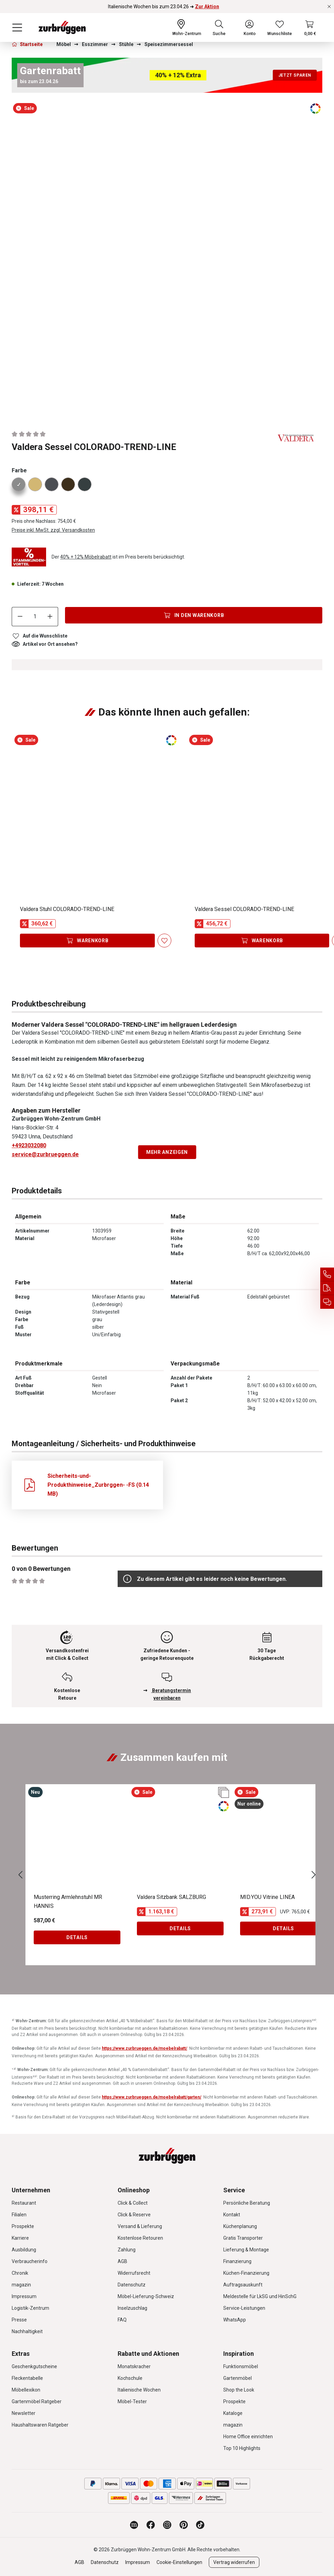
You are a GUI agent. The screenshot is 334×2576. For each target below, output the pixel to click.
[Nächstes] (314, 1875)
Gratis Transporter (243, 2238)
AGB (122, 2261)
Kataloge (233, 2413)
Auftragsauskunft (242, 2284)
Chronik (20, 2273)
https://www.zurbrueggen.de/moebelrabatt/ (144, 2048)
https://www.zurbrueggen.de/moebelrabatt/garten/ (151, 2097)
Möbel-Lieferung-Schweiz (146, 2296)
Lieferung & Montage (246, 2249)
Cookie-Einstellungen (179, 2562)
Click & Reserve (134, 2214)
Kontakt (231, 2214)
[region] (167, 259)
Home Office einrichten (248, 2436)
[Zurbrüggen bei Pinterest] (184, 2525)
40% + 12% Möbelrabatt (85, 557)
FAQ (122, 2319)
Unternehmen (31, 2190)
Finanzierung (237, 2261)
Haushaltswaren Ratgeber (40, 2425)
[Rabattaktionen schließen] (329, 6)
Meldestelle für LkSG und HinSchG (260, 2296)
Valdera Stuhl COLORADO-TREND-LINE (67, 909)
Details (77, 1937)
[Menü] (17, 27)
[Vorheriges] (20, 1875)
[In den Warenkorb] (193, 615)
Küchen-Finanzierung (246, 2273)
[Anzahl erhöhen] (50, 616)
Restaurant (24, 2203)
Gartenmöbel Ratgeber (37, 2401)
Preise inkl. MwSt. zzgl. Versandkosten (53, 530)
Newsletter (23, 2413)
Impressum (24, 2296)
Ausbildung (24, 2249)
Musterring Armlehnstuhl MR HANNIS (68, 1901)
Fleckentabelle (27, 2378)
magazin (21, 2284)
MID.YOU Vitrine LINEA (267, 1897)
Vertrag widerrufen (234, 2562)
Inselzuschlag (132, 2308)
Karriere (20, 2238)
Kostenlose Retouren (140, 2238)
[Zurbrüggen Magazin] (134, 2525)
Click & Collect (133, 2203)
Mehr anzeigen (167, 1152)
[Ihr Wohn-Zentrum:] (186, 27)
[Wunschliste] (279, 27)
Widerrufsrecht (134, 2273)
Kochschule (130, 2378)
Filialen (19, 2214)
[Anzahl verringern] (20, 616)
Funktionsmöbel (240, 2366)
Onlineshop (134, 2190)
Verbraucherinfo (29, 2261)
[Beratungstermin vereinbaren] (327, 1302)
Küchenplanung (240, 2226)
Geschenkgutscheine (34, 2366)
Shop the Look (238, 2390)
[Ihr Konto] (250, 27)
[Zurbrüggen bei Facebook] (151, 2525)
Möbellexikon (26, 2390)
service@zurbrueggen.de (45, 1154)
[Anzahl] (35, 616)
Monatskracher (134, 2366)
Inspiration (238, 2353)
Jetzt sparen (294, 75)
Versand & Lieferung (140, 2226)
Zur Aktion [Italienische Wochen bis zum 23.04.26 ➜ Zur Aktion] (207, 6)
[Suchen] (219, 27)
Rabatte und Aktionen (148, 2353)
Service (234, 2190)
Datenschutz (132, 2284)
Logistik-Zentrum (30, 2308)
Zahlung (127, 2249)
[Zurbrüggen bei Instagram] (167, 2525)
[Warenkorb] (310, 27)
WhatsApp (234, 2319)
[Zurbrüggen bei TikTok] (200, 2525)
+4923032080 (29, 1145)
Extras (21, 2353)
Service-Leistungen (244, 2308)
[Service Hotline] (327, 1274)
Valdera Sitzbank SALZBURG (171, 1897)
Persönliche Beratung (246, 2203)
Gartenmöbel (237, 2378)
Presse (19, 2319)
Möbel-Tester (132, 2401)
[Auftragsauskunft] (327, 1288)
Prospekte (23, 2226)
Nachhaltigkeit (27, 2331)
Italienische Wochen (139, 2390)
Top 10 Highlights (241, 2448)
